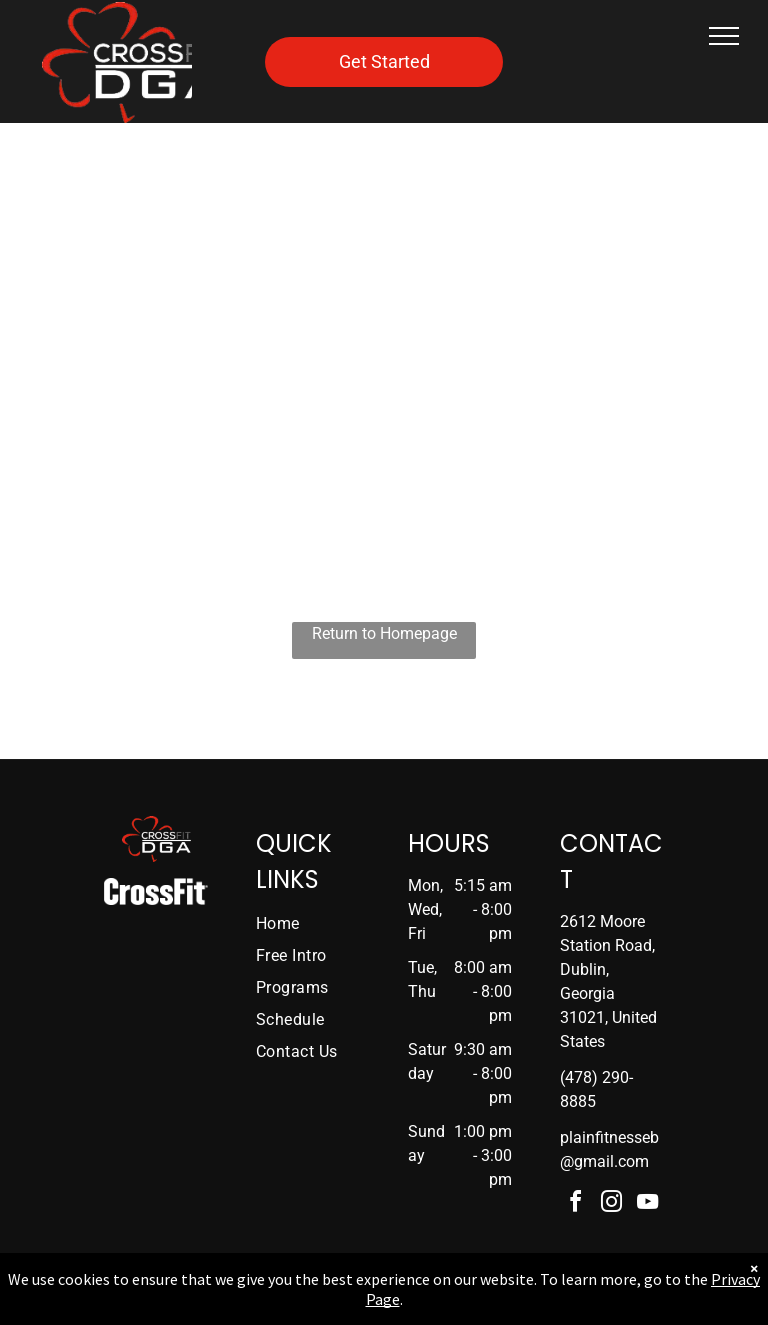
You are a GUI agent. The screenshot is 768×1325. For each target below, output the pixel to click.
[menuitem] (320, 924)
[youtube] (648, 1204)
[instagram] (612, 1204)
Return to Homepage (384, 633)
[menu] (724, 36)
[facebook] (576, 1204)
